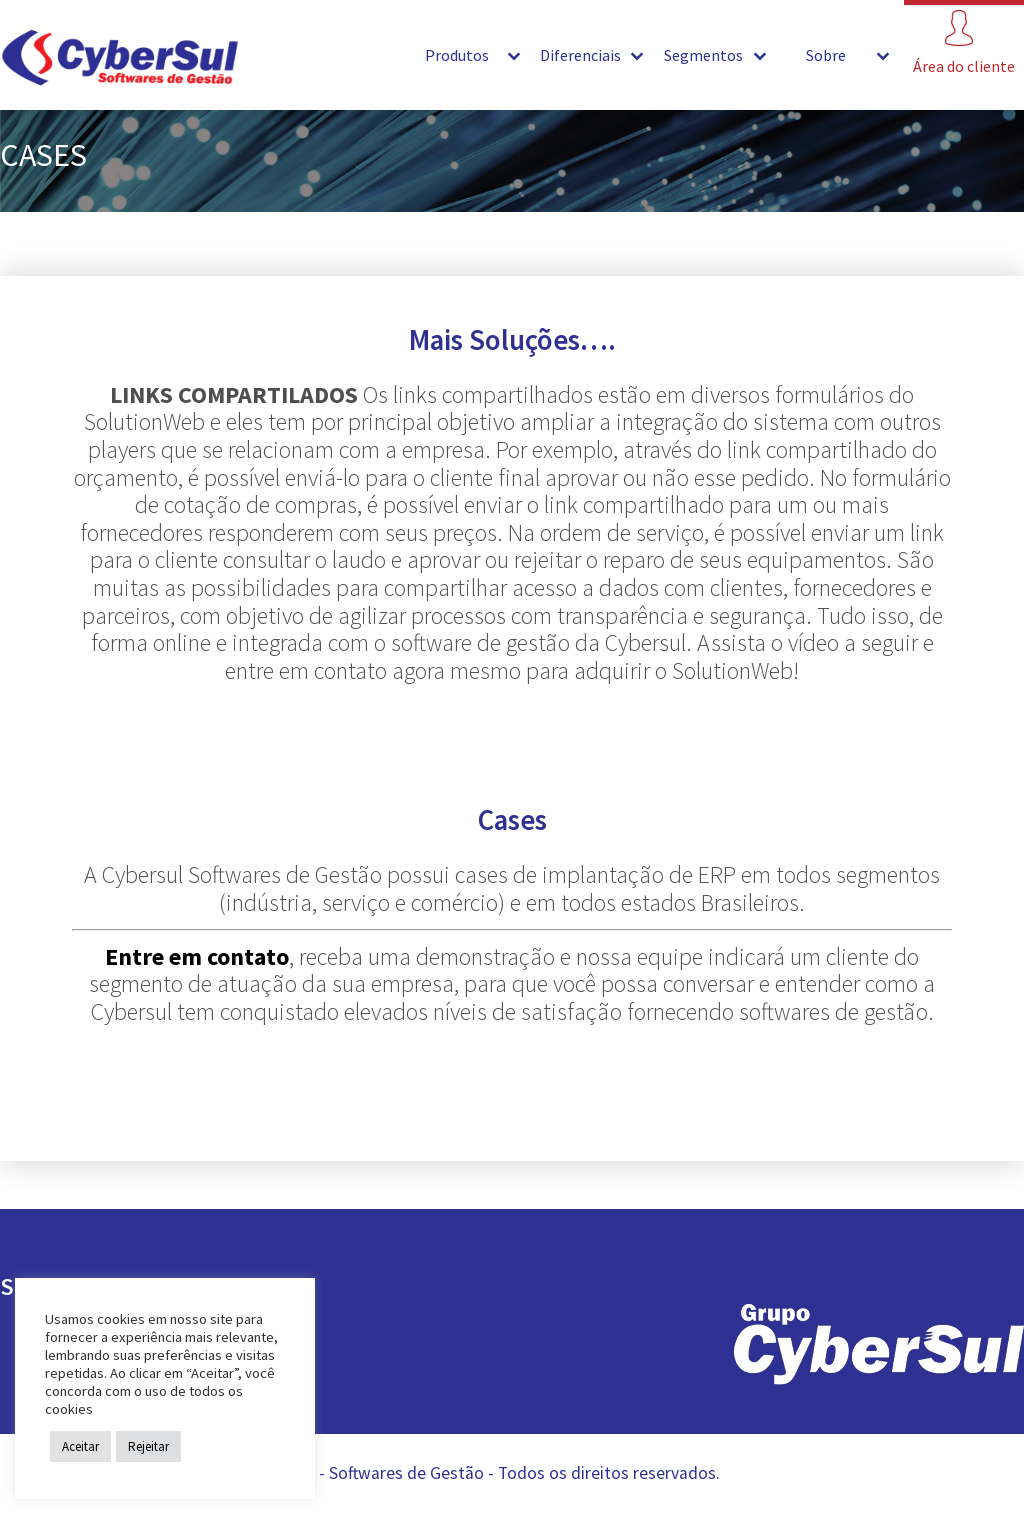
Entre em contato (197, 956)
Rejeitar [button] (148, 1446)
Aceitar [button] (80, 1446)
